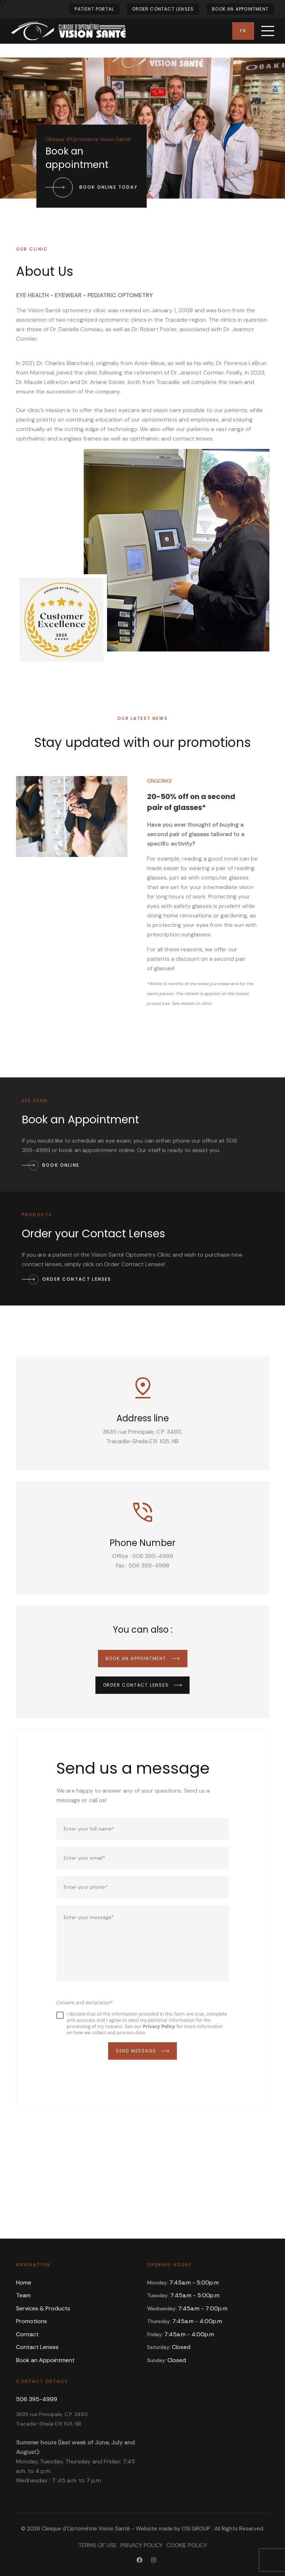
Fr (243, 31)
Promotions (31, 2321)
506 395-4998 (148, 1565)
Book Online (50, 1165)
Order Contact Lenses (163, 9)
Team (23, 2295)
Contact (27, 2334)
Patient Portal (94, 9)
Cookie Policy (186, 2545)
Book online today (91, 187)
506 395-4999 (152, 1556)
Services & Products (43, 2308)
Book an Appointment (240, 9)
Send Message (142, 2051)
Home (23, 2282)
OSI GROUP (196, 2528)
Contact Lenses (37, 2347)
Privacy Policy (141, 2545)
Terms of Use (97, 2545)
